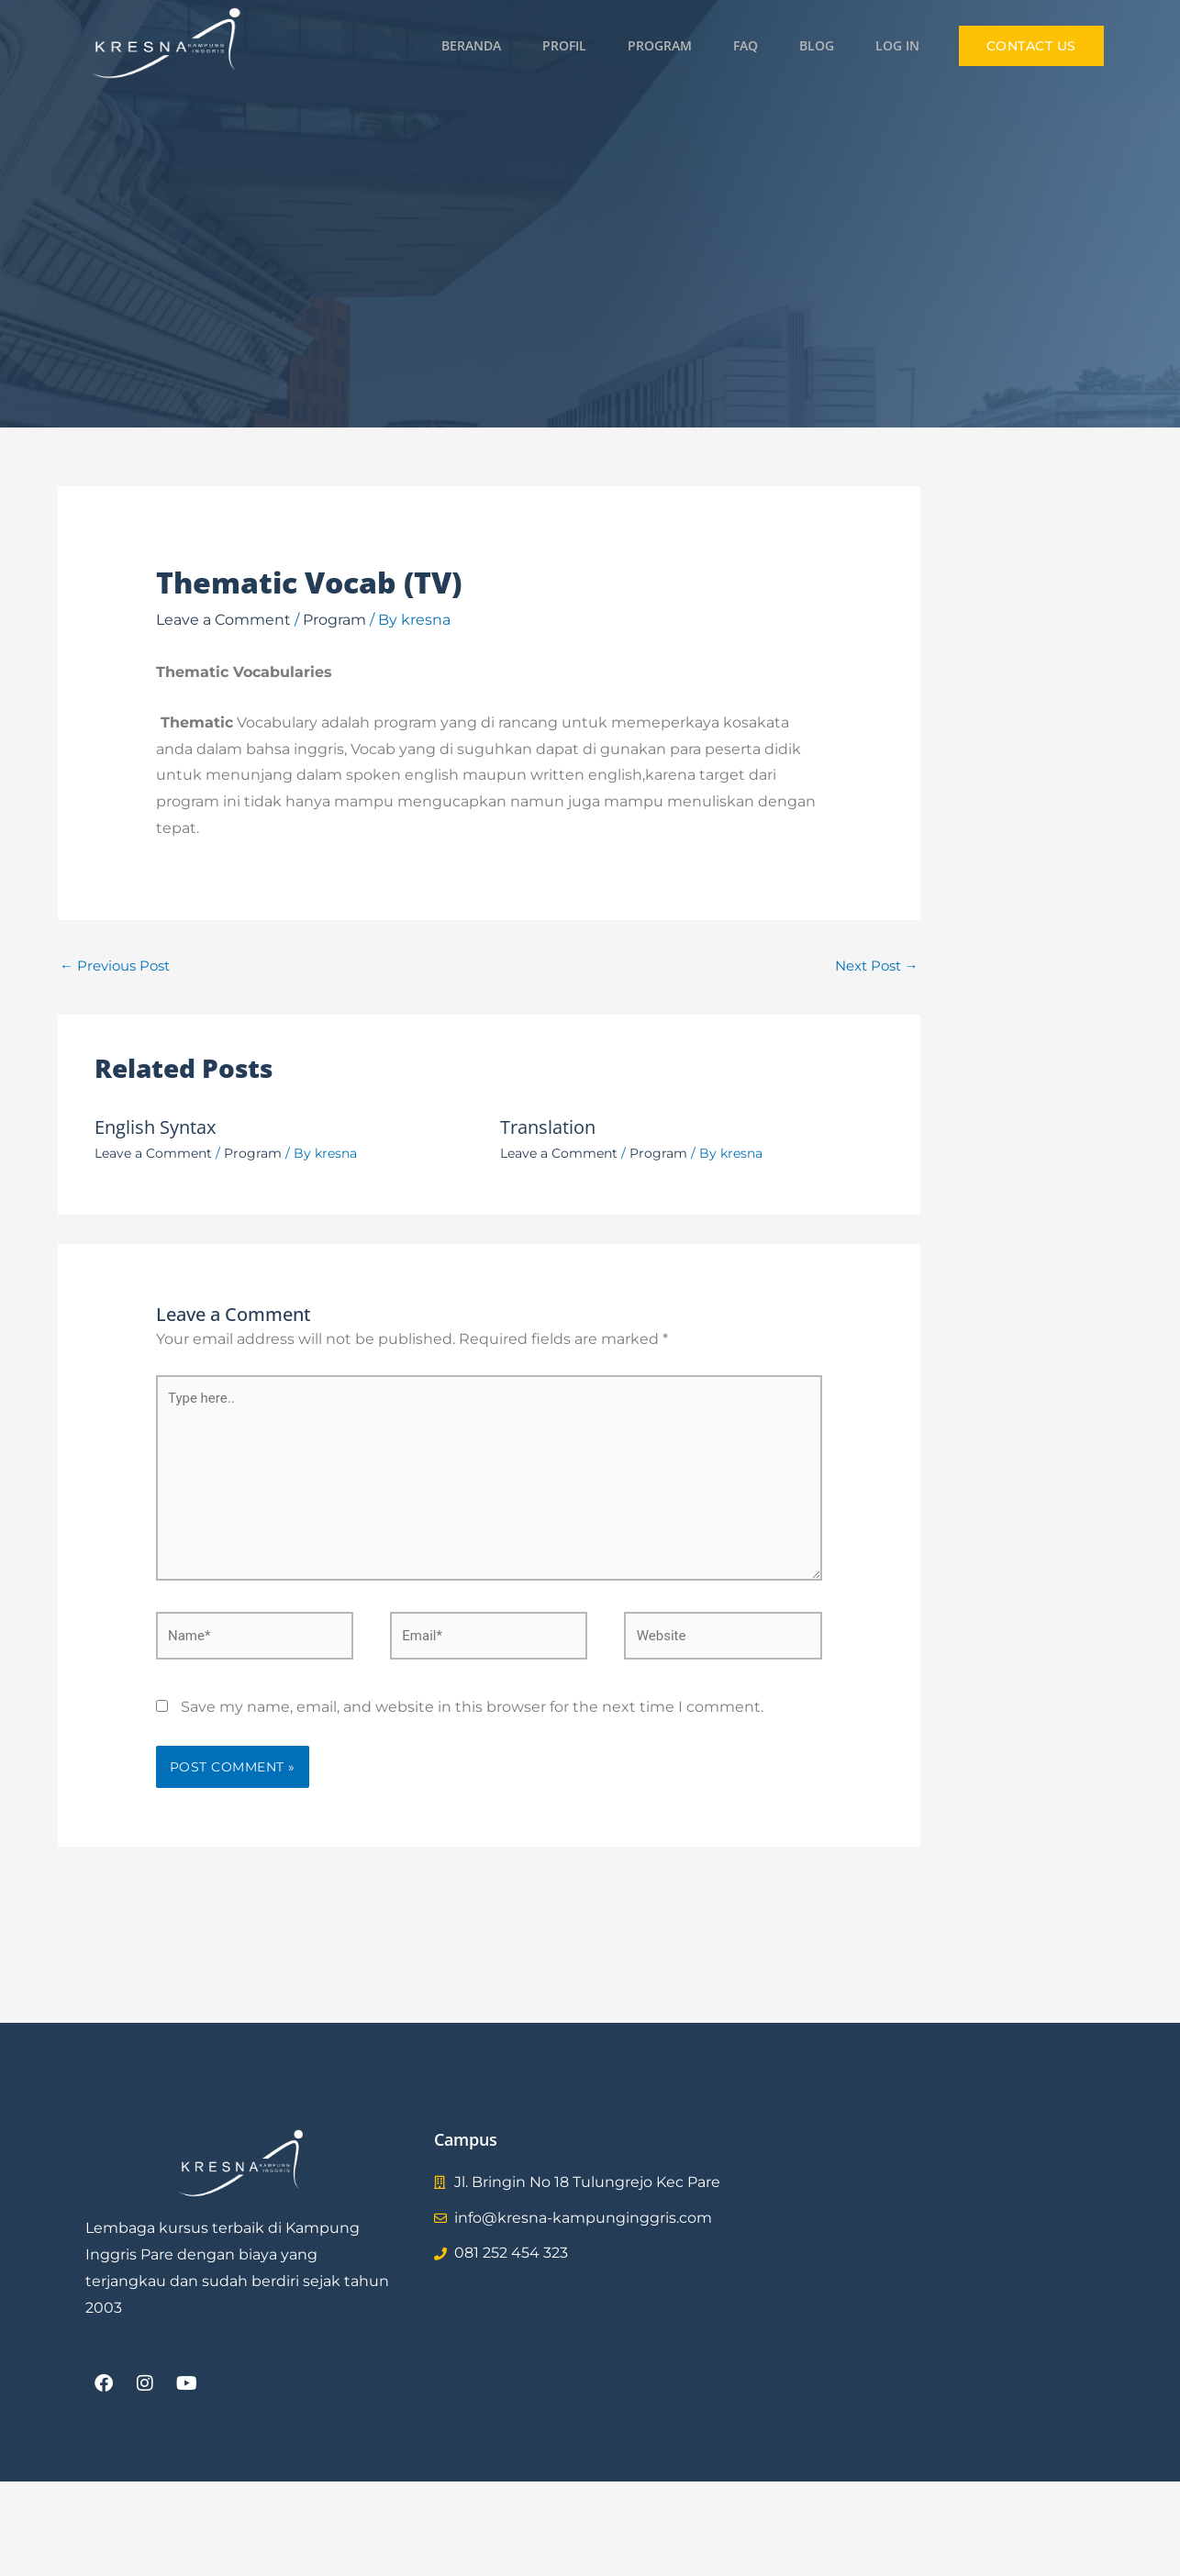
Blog (816, 45)
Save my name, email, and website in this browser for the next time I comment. (472, 1706)
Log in (897, 45)
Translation (548, 1127)
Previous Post (115, 965)
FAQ (745, 45)
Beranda (471, 45)
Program (660, 45)
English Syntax (155, 1127)
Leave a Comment (223, 619)
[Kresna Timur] (939, 2266)
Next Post (876, 965)
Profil (564, 45)
